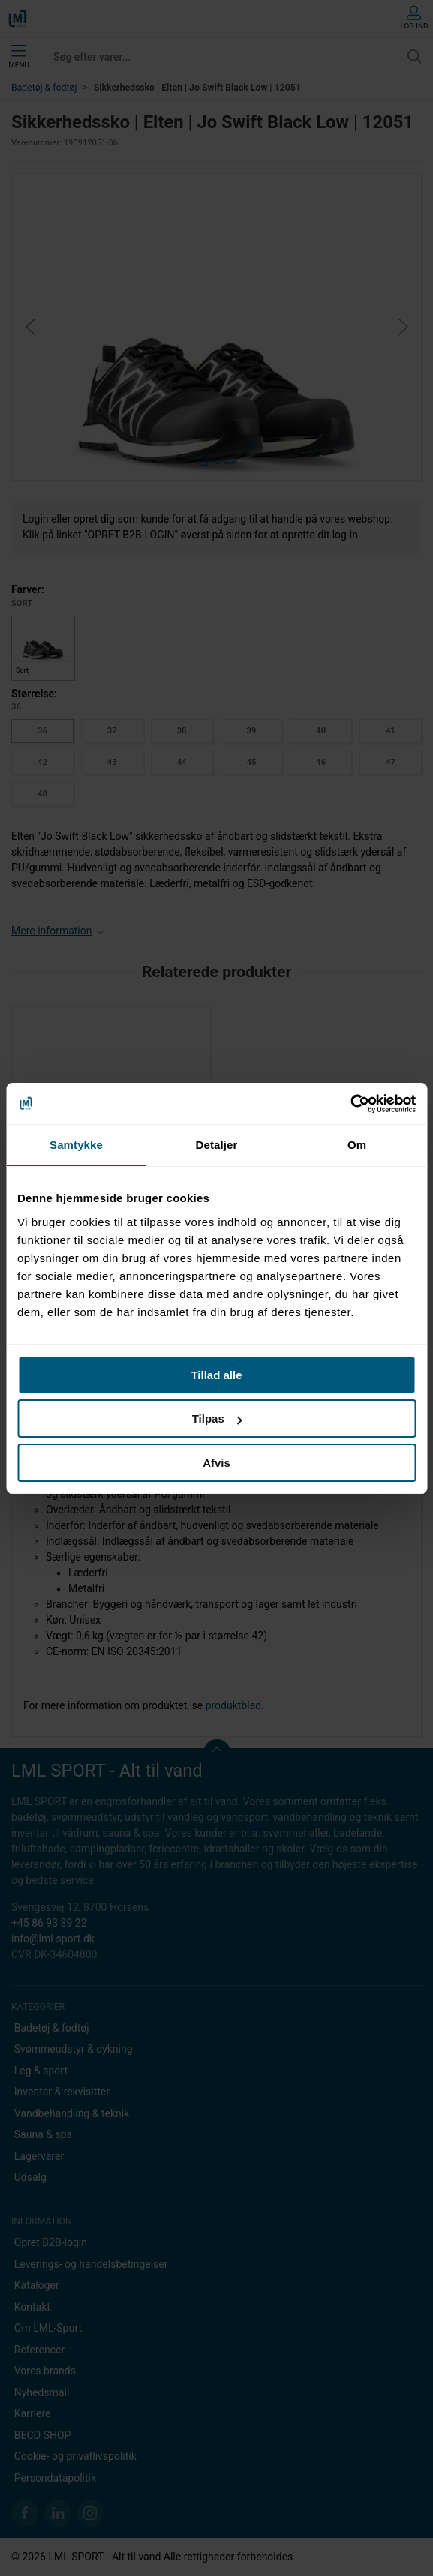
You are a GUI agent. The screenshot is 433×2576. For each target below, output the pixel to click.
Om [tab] (356, 1144)
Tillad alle (216, 1375)
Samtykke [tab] (76, 1144)
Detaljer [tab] (217, 1144)
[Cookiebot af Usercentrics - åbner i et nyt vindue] (350, 1104)
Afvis (216, 1462)
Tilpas (217, 1418)
